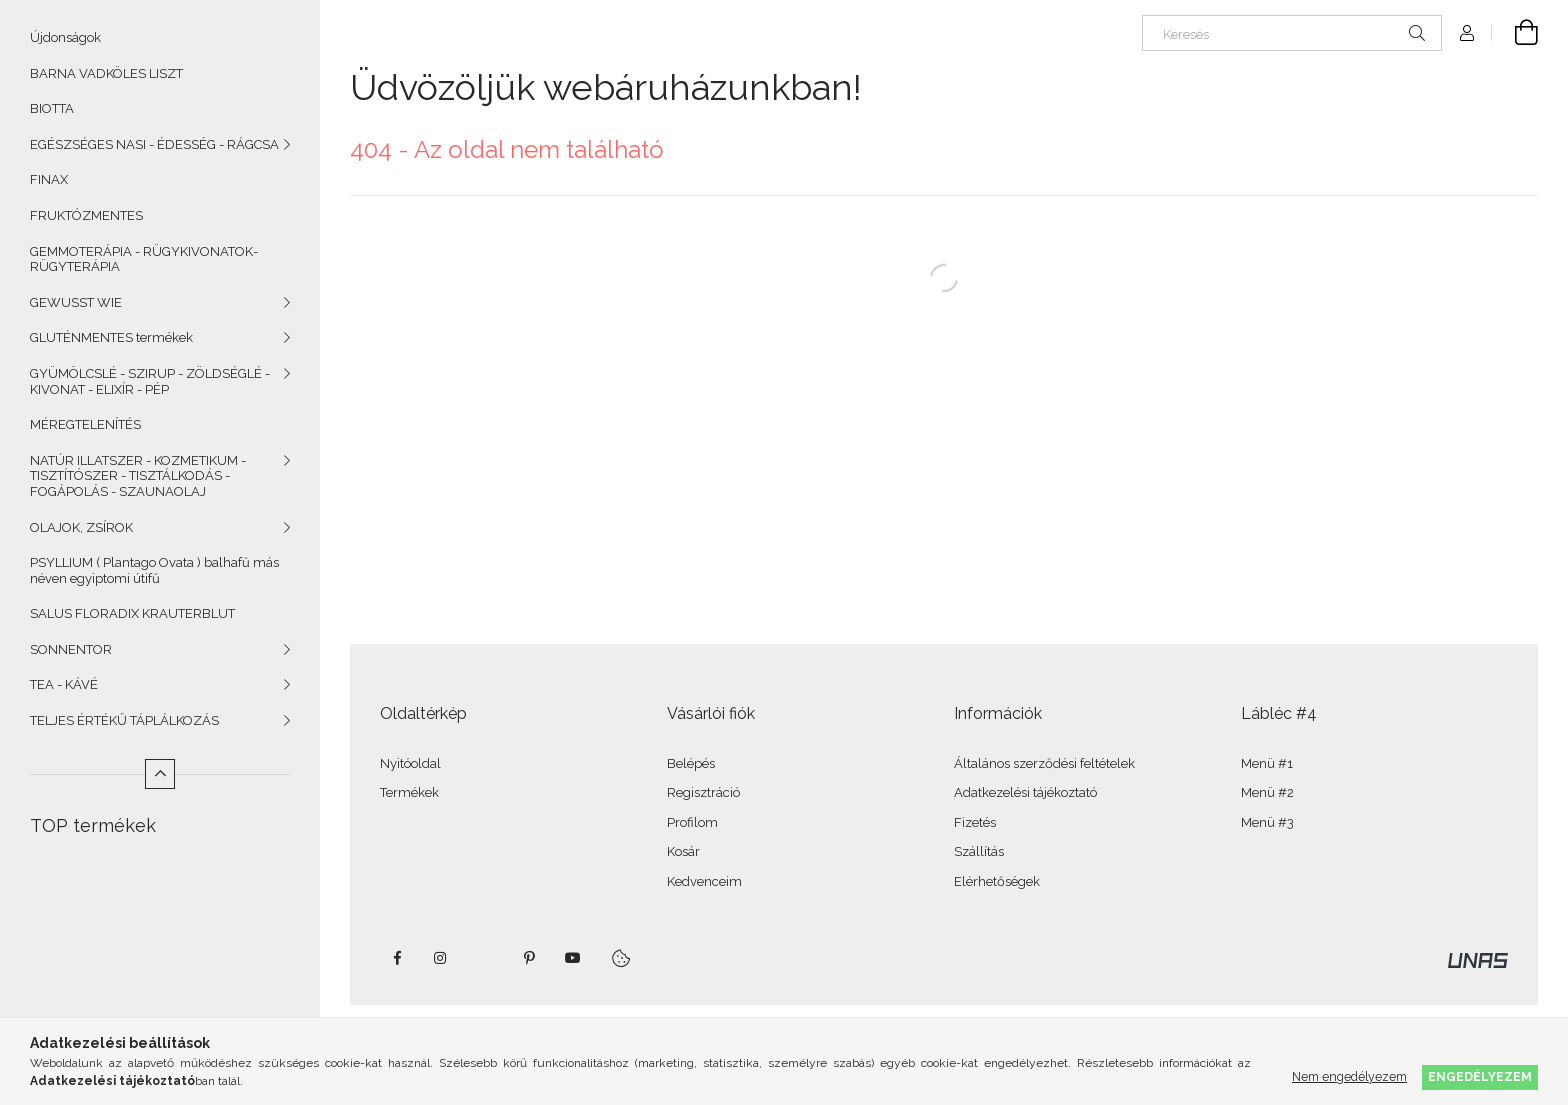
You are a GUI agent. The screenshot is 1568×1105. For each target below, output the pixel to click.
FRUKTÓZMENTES (86, 215)
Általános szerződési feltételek (1044, 763)
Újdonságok (65, 37)
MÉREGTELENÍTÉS (85, 424)
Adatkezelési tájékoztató (1025, 792)
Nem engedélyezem (1349, 1076)
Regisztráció (703, 792)
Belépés (691, 763)
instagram (441, 958)
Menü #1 (1267, 763)
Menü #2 (1267, 792)
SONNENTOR (71, 649)
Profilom (692, 822)
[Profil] (1467, 33)
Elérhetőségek (997, 881)
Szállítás (979, 851)
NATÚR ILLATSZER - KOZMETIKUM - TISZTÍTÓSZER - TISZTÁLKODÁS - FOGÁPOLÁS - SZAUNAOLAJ (138, 476)
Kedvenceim (704, 881)
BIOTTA (52, 108)
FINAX (49, 179)
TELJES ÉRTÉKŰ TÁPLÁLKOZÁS (124, 720)
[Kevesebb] (160, 774)
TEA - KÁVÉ (64, 684)
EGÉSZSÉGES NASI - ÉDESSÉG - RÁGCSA (154, 144)
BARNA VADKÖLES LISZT (106, 73)
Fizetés (975, 822)
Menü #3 (1267, 822)
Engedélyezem (1480, 1076)
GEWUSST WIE (76, 302)
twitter (485, 958)
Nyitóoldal (410, 763)
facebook (397, 958)
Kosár (683, 851)
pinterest (529, 958)
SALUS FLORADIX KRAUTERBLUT (132, 613)
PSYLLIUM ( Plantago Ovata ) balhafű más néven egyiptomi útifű (154, 570)
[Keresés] (1292, 33)
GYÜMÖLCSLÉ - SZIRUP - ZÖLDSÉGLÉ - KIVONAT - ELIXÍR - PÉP (150, 381)
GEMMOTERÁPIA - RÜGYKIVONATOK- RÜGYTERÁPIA (144, 259)
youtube (573, 958)
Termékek (409, 792)
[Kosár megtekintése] (1515, 33)
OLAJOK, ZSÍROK (81, 527)
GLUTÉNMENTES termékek (111, 337)
